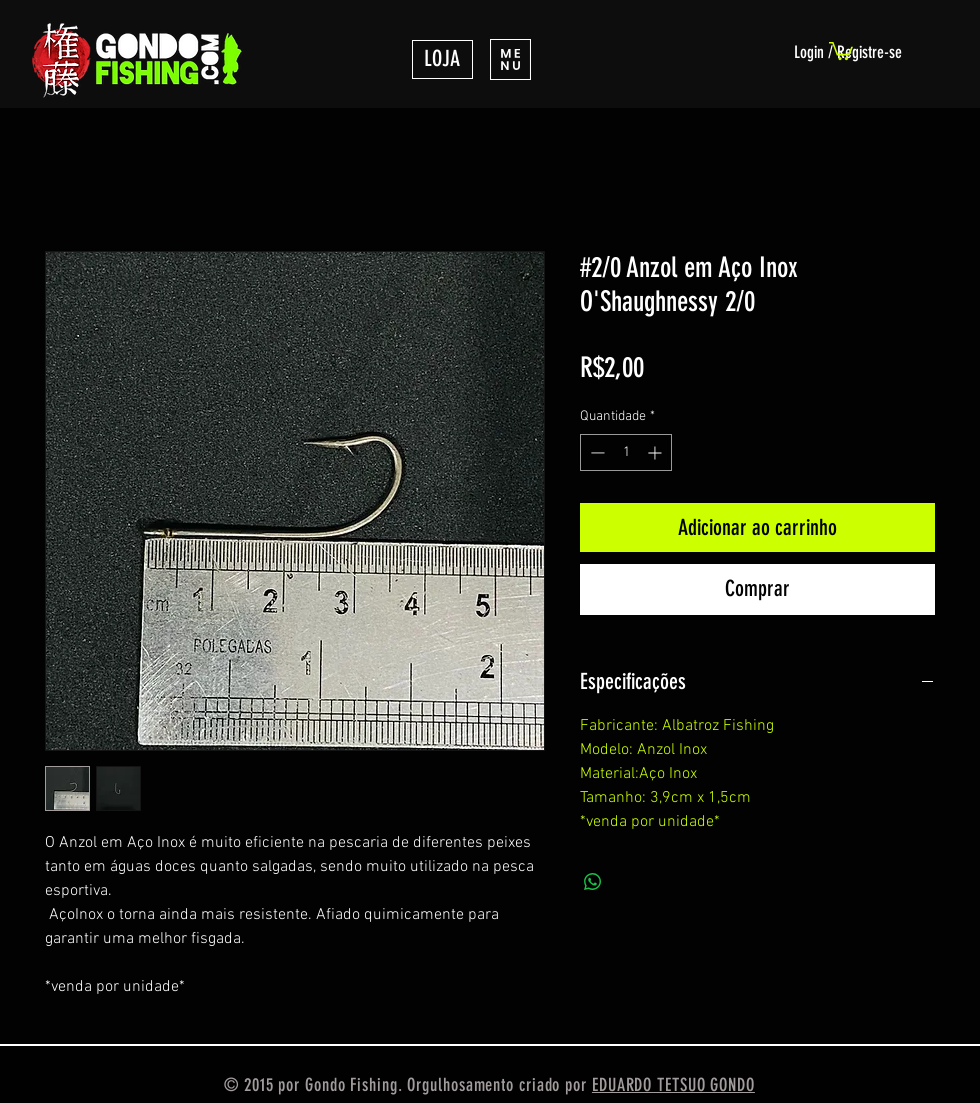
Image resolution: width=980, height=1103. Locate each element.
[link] (841, 50)
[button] (510, 59)
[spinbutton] (626, 452)
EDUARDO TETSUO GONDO (673, 1085)
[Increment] (656, 452)
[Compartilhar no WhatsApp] (593, 882)
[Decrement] (595, 452)
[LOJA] (442, 59)
